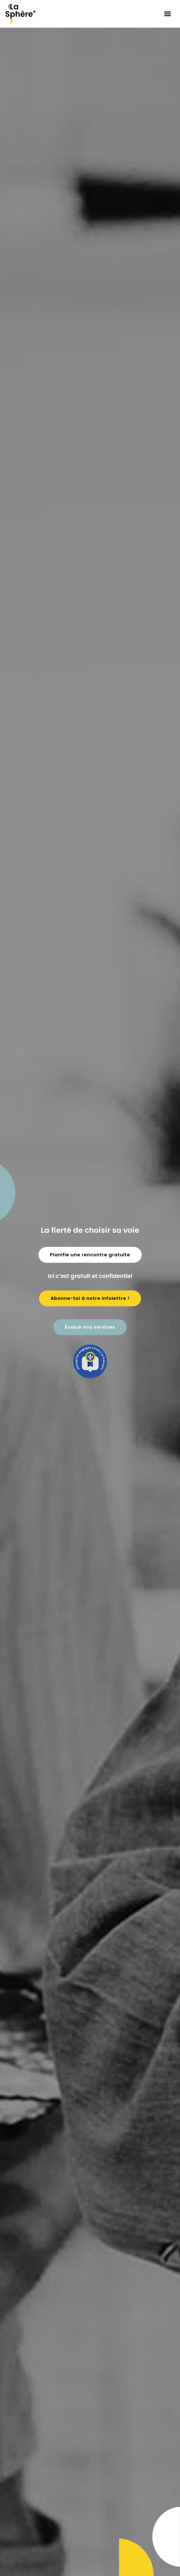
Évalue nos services (90, 1327)
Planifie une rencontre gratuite (90, 1254)
